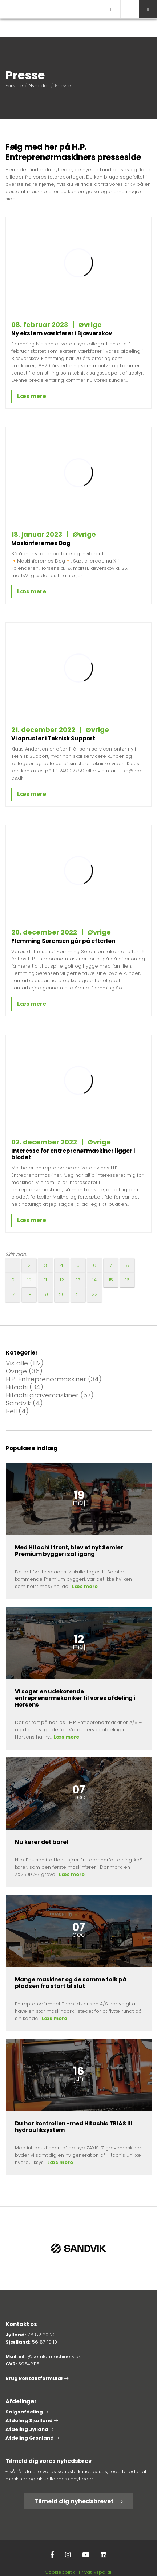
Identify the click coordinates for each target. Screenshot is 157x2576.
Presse (63, 85)
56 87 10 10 (44, 2342)
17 (13, 1294)
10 (29, 1279)
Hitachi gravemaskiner (50, 1395)
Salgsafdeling (26, 2411)
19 (45, 1294)
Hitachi (24, 1387)
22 (94, 1294)
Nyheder (39, 85)
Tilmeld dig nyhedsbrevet (78, 2501)
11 (45, 1279)
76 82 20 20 (42, 2334)
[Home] (51, 9)
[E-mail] (111, 9)
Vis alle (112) (25, 1363)
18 (29, 1294)
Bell (17, 1411)
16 (127, 1279)
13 (78, 1279)
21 (78, 1294)
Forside (14, 85)
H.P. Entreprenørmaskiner (54, 1379)
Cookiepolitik (60, 2572)
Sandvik (24, 1403)
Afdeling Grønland (32, 2438)
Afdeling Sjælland (31, 2420)
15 (111, 1279)
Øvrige (24, 1371)
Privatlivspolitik (95, 2572)
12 (62, 1279)
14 (94, 1279)
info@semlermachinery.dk (50, 2356)
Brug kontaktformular (36, 2378)
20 (62, 1294)
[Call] (129, 9)
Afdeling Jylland (29, 2429)
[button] (148, 9)
